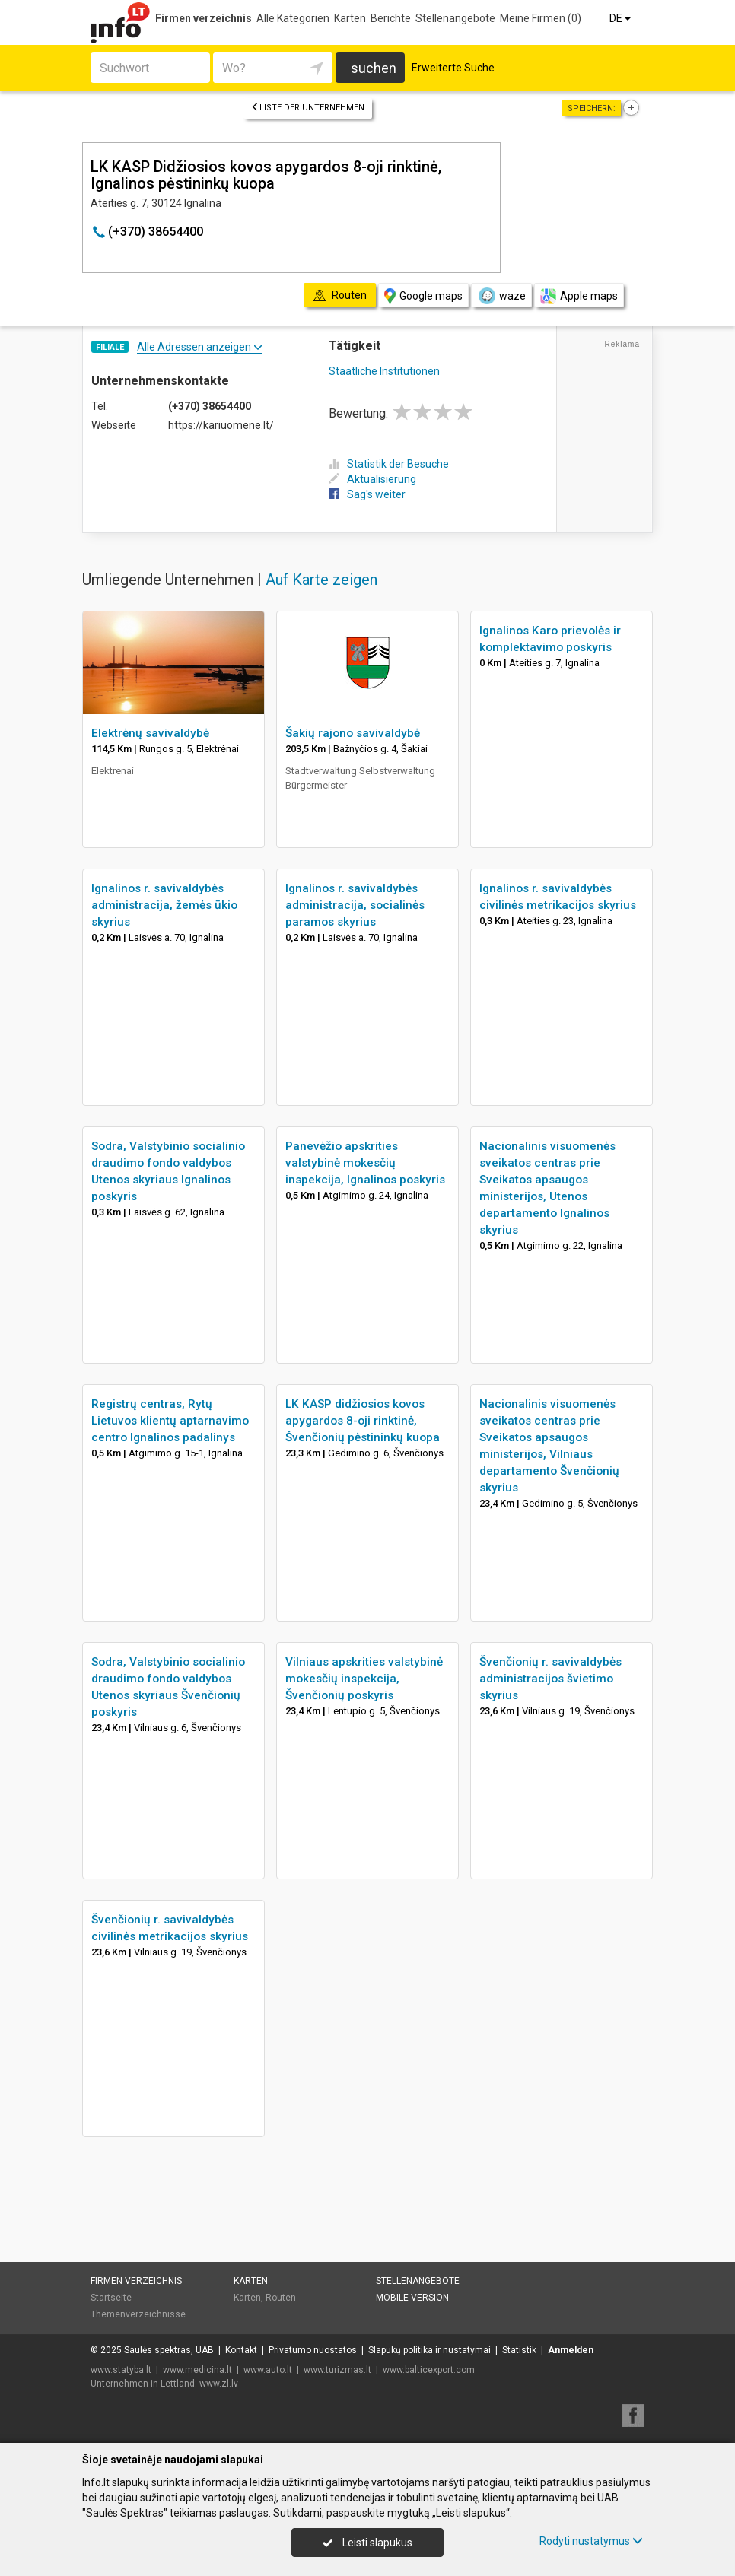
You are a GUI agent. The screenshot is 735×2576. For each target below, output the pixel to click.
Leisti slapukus (367, 2542)
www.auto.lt (267, 2370)
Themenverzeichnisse (138, 2314)
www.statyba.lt (121, 2370)
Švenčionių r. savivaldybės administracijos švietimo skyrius (550, 1678)
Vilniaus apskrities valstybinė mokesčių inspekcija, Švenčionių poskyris (364, 1678)
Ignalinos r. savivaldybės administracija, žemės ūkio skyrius (164, 905)
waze (501, 296)
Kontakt (241, 2350)
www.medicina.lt (197, 2370)
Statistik (519, 2350)
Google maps (423, 296)
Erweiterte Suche (453, 68)
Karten (350, 18)
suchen (373, 68)
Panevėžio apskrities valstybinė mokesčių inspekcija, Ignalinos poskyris (365, 1162)
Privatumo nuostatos (313, 2350)
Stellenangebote (455, 18)
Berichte (391, 18)
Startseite (111, 2297)
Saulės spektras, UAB (169, 2350)
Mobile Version (412, 2297)
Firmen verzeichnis (203, 18)
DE (621, 18)
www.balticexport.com (429, 2370)
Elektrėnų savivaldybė (150, 733)
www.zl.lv (218, 2383)
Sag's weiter (367, 494)
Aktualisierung (372, 479)
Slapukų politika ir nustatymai (429, 2350)
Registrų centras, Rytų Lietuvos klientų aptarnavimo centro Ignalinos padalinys (170, 1420)
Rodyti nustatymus (591, 2541)
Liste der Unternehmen (307, 108)
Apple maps (579, 296)
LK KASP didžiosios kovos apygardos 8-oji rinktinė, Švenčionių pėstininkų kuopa (362, 1420)
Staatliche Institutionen (384, 371)
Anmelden (570, 2350)
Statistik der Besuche (389, 464)
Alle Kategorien (292, 18)
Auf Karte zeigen (321, 579)
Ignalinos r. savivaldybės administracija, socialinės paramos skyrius (355, 905)
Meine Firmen (540, 18)
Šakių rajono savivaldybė (352, 733)
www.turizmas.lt (337, 2370)
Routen (281, 2297)
